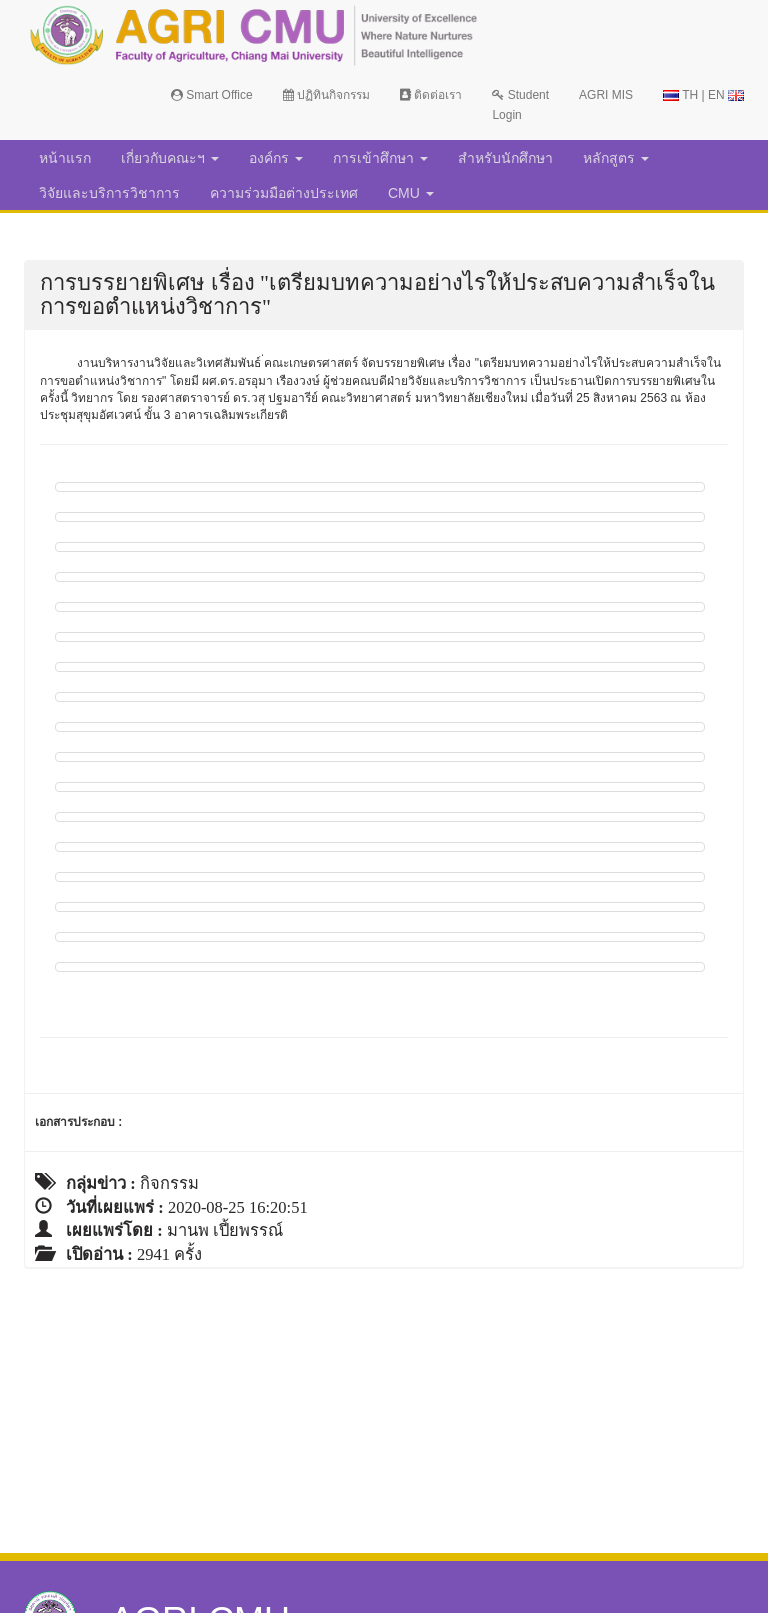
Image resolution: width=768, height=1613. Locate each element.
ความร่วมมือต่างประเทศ (284, 193)
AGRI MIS (606, 95)
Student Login (520, 105)
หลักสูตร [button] (616, 158)
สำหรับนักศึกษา (505, 158)
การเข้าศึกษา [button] (380, 158)
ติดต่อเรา (431, 95)
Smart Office (212, 95)
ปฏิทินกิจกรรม (326, 95)
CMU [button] (411, 193)
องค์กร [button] (276, 158)
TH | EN (703, 95)
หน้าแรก (65, 158)
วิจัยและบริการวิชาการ (109, 193)
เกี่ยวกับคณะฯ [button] (170, 158)
